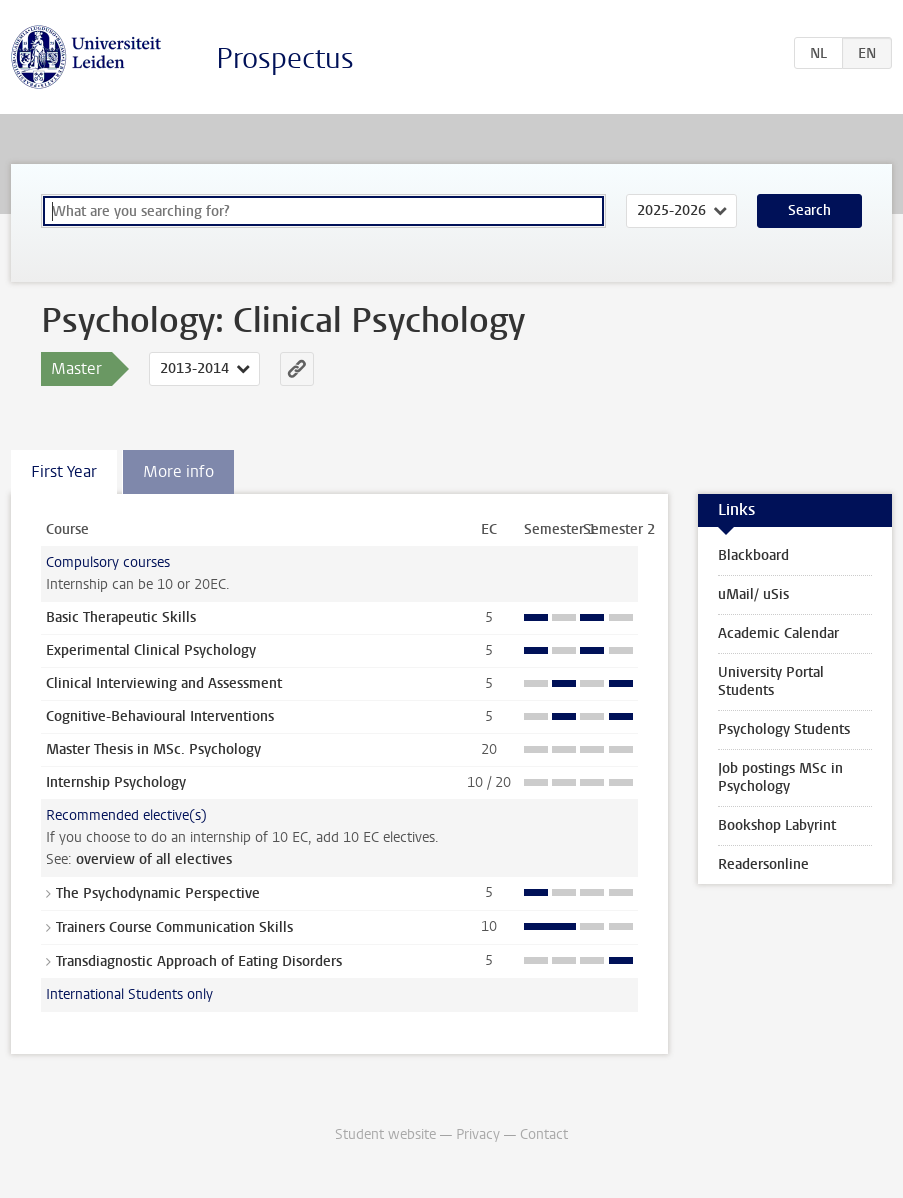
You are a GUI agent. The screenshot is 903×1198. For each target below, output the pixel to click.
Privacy (478, 1134)
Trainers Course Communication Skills (174, 927)
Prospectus (285, 58)
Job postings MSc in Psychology (780, 777)
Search (809, 210)
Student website (385, 1134)
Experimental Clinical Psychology (151, 650)
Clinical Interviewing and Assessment (164, 683)
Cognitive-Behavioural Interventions (160, 716)
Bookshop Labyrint (777, 825)
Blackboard (753, 555)
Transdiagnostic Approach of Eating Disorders (199, 961)
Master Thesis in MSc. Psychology (153, 749)
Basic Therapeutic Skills (121, 617)
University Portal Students (771, 681)
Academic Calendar (778, 633)
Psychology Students (784, 729)
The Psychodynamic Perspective (158, 893)
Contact (544, 1134)
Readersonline (763, 864)
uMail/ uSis (753, 594)
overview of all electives (154, 859)
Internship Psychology (116, 782)
